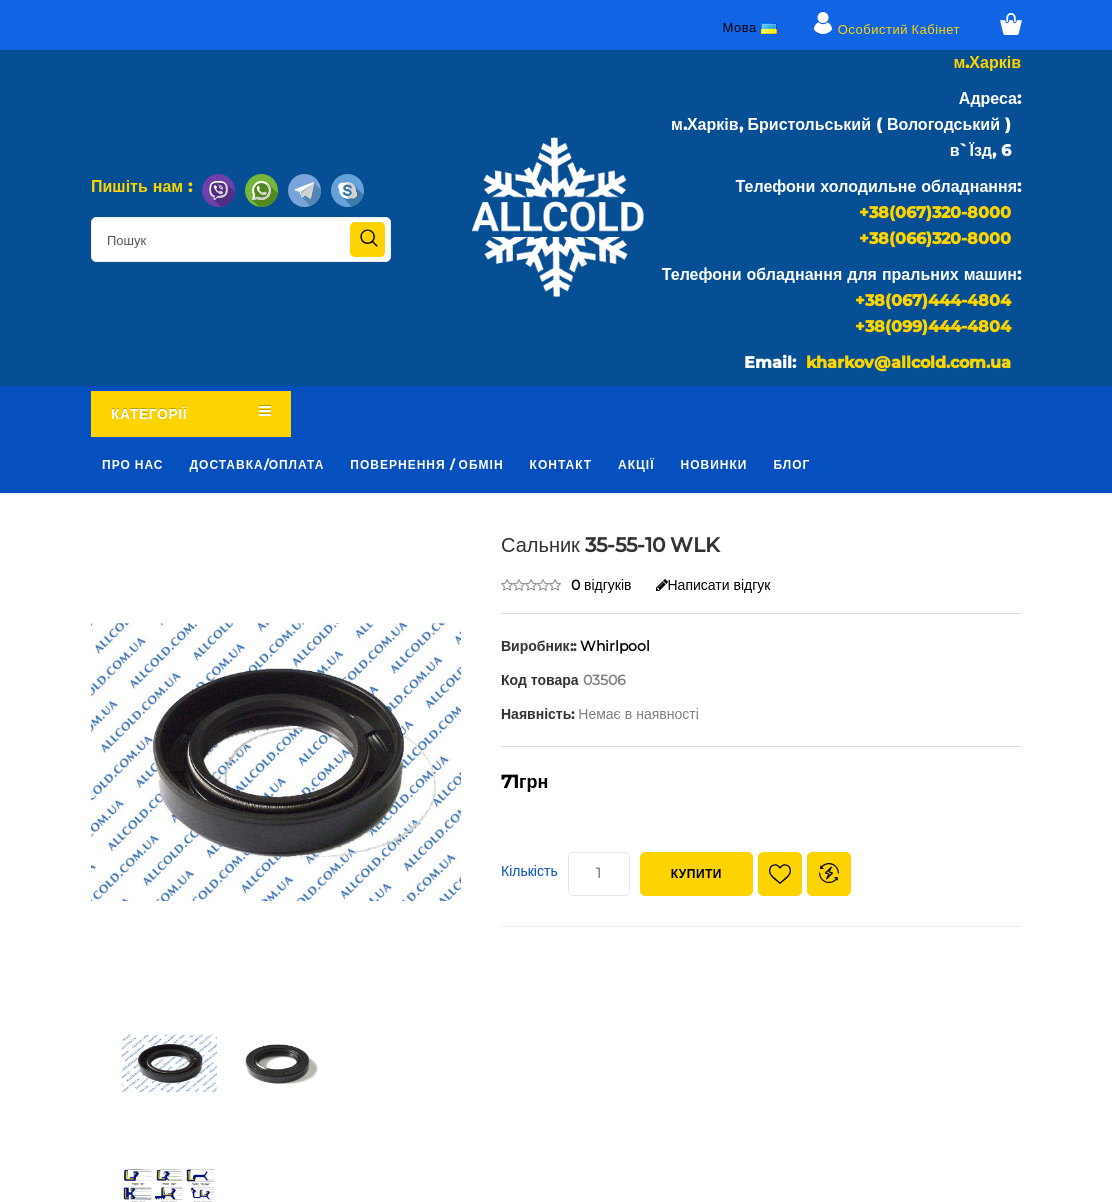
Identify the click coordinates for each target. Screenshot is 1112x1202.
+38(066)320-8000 (935, 238)
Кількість (529, 871)
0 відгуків (601, 585)
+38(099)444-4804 (933, 326)
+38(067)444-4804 (933, 300)
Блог (791, 464)
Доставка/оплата (257, 464)
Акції (636, 464)
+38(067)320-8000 (935, 212)
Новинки (714, 464)
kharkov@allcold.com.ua (908, 362)
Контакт (561, 464)
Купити (696, 873)
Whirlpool (615, 646)
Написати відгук (713, 585)
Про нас (133, 464)
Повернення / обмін (426, 464)
